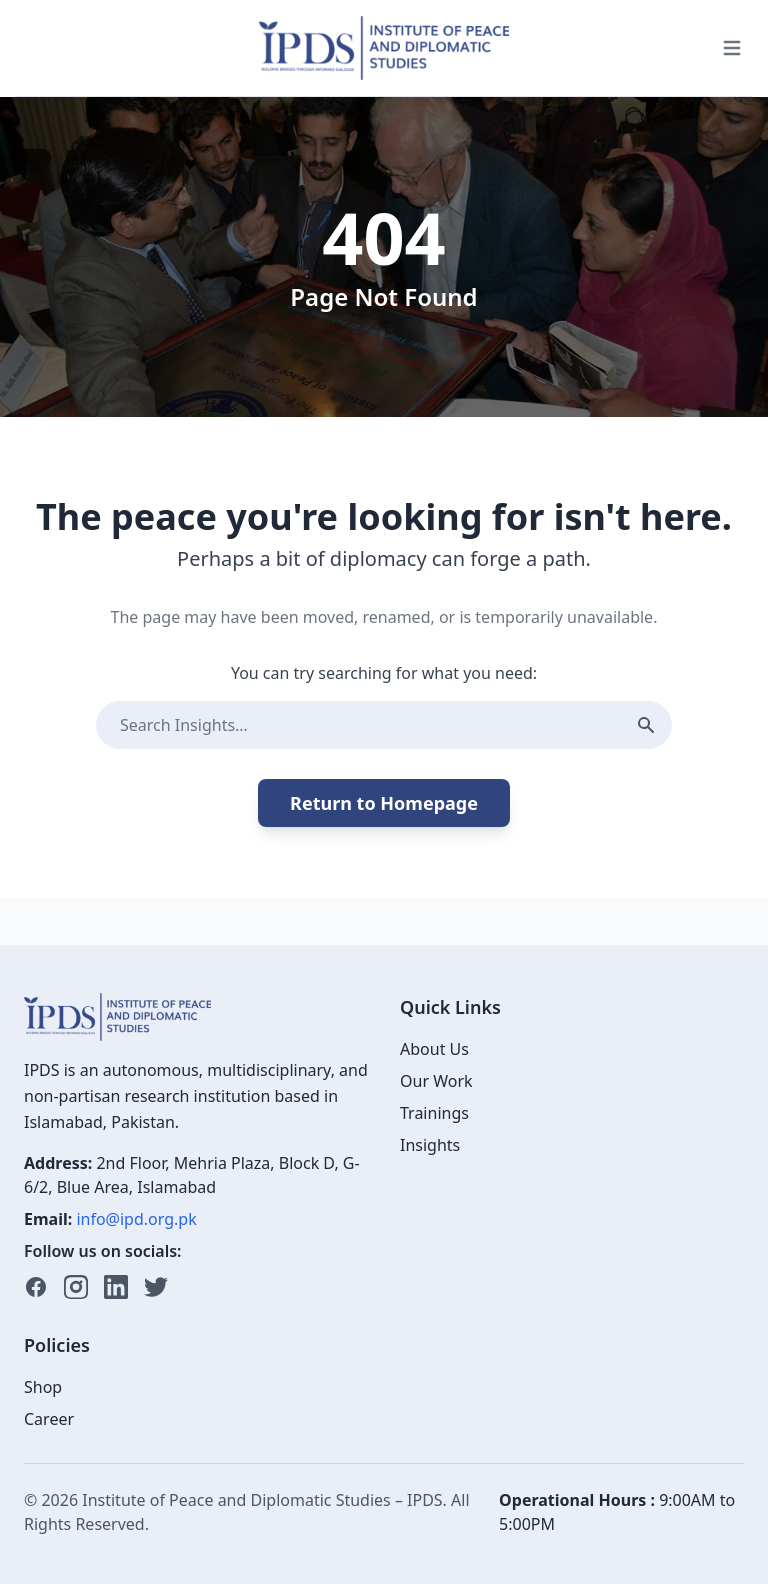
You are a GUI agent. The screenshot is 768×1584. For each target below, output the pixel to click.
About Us (434, 1049)
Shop (43, 1387)
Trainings (434, 1113)
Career (49, 1419)
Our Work (436, 1081)
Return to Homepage (384, 803)
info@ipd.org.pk (136, 1219)
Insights (430, 1145)
